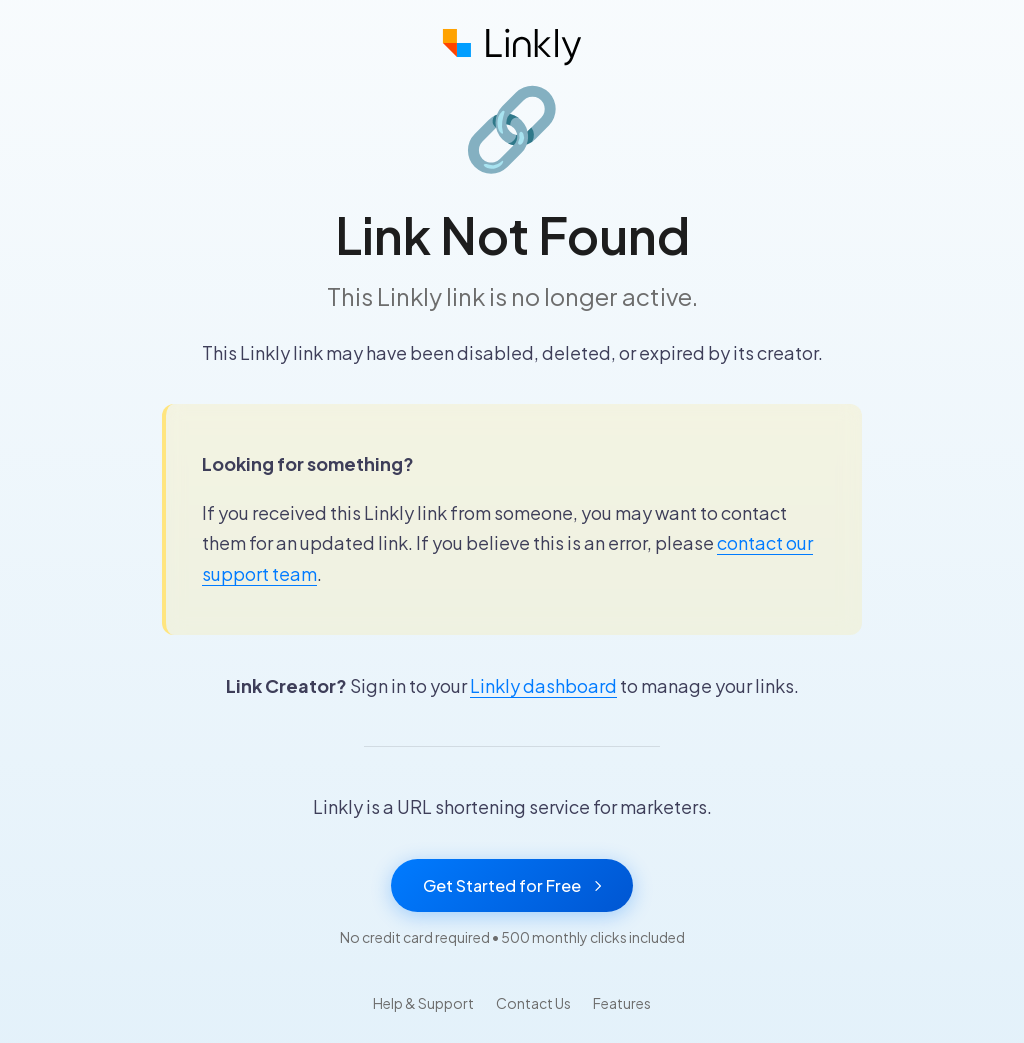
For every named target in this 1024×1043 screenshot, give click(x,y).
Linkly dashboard (543, 685)
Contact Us (533, 1003)
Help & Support (423, 1003)
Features (622, 1003)
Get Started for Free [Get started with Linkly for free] (512, 885)
